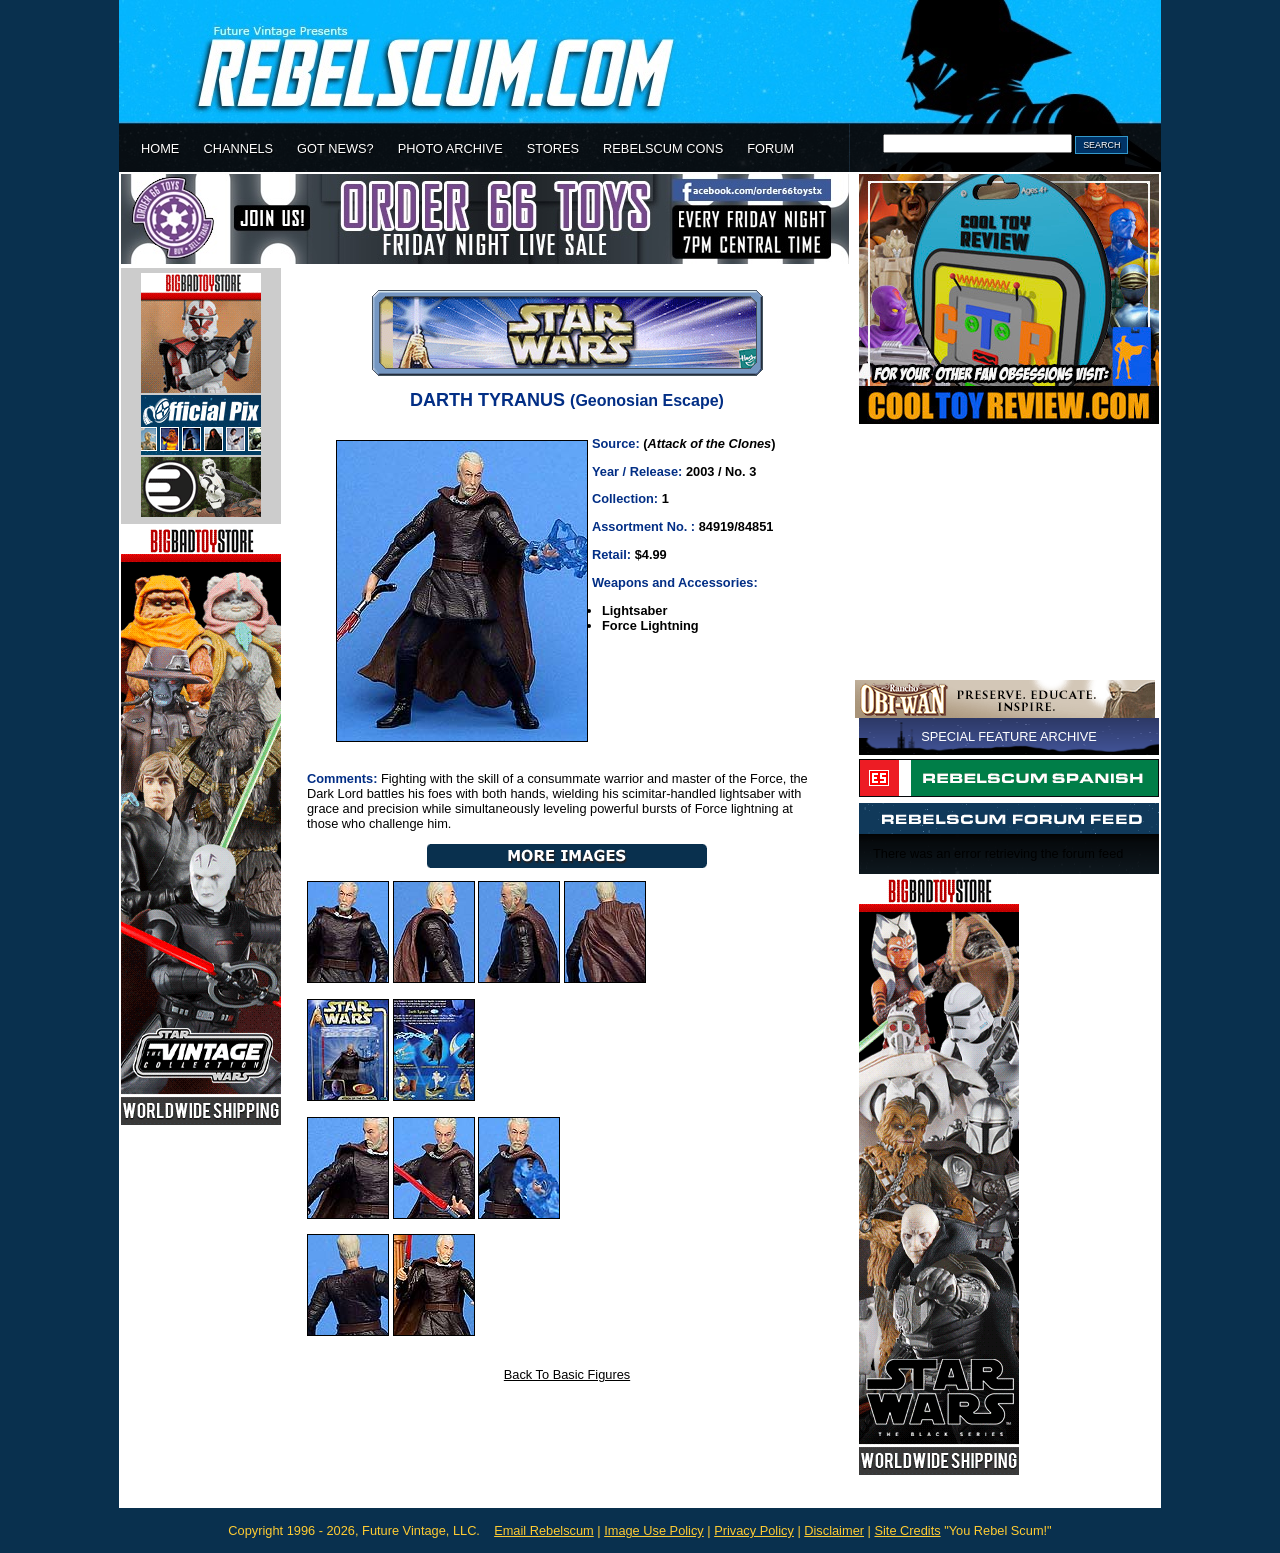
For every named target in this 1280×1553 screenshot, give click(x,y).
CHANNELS (238, 148)
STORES (553, 148)
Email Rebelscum (544, 1530)
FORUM (770, 148)
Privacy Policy (754, 1530)
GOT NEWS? (335, 148)
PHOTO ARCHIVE (450, 148)
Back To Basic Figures (567, 1374)
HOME (160, 148)
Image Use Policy (654, 1530)
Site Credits (907, 1530)
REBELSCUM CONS (663, 148)
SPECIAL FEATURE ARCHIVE (1009, 736)
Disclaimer (834, 1530)
